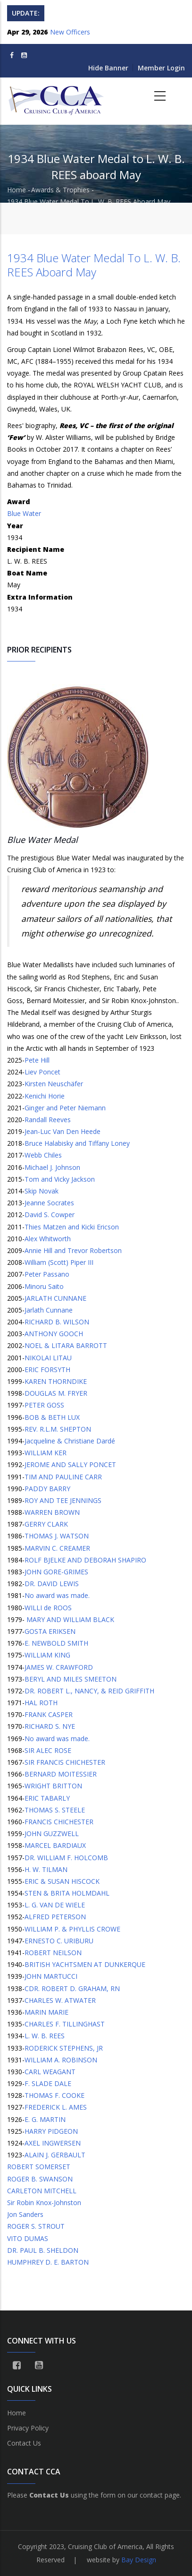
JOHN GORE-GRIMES (56, 1571)
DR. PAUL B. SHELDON (42, 2250)
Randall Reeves (48, 1119)
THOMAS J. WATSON (57, 1535)
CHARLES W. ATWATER (60, 2000)
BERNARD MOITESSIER (61, 1773)
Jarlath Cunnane (49, 1309)
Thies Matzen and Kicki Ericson (72, 1226)
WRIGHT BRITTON (53, 1785)
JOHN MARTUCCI (51, 1976)
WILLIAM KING (47, 1654)
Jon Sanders (25, 2214)
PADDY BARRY (47, 1488)
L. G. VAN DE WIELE (55, 1904)
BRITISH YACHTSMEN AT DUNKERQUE (85, 1964)
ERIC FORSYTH (47, 1369)
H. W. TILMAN (46, 1869)
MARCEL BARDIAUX (55, 1845)
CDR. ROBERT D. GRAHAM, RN (72, 1988)
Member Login (161, 67)
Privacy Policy (28, 2427)
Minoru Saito (44, 1286)
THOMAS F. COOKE (54, 2095)
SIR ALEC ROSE (48, 1750)
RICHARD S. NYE (50, 1726)
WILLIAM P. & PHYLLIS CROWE (72, 1928)
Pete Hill (37, 1060)
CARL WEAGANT (50, 2071)
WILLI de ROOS (48, 1607)
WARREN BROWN (52, 1512)
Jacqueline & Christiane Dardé (70, 1440)
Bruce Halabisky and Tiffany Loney (77, 1143)
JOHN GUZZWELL (52, 1833)
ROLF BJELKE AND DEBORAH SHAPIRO (85, 1559)
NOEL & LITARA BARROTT (66, 1345)
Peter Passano (47, 1274)
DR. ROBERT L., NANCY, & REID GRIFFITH (89, 1690)
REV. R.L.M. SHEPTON (58, 1429)
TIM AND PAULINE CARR (63, 1476)
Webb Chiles (43, 1155)
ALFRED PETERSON (55, 1916)
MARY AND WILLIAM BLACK (69, 1619)
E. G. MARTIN (45, 2119)
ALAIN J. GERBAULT (55, 2154)
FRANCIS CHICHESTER (59, 1821)
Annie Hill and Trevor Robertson (73, 1250)
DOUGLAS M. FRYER (56, 1393)
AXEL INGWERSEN (53, 2142)
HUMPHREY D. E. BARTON (48, 2262)
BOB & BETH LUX (52, 1417)
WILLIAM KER (46, 1452)
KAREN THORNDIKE (56, 1381)
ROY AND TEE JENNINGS (63, 1500)
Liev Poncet (42, 1071)
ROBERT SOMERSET (38, 2166)
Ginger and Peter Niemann (65, 1107)
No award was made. (57, 1595)
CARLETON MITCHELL (41, 2190)
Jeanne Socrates (49, 1202)
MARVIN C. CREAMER (57, 1548)
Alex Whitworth (48, 1238)
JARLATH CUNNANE (55, 1298)
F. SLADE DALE (48, 2083)
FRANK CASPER (49, 1714)
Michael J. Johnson (52, 1167)
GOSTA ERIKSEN (50, 1631)
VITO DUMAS (27, 2238)
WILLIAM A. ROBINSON (61, 2059)
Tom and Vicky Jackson (60, 1179)
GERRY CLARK (46, 1524)
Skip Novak (41, 1190)
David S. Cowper (50, 1214)
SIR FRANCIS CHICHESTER (65, 1762)
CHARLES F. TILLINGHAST (65, 2023)
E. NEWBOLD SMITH (56, 1643)
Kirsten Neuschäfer (54, 1083)
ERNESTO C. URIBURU (59, 1940)
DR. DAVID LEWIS (52, 1583)
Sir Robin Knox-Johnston (44, 2202)
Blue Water (24, 513)
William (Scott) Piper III (59, 1262)
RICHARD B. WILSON (57, 1321)
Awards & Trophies (60, 189)
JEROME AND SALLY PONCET (70, 1464)
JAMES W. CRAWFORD (59, 1667)
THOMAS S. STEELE (55, 1809)
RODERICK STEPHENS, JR (64, 2048)
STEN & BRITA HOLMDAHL (67, 1893)
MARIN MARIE (46, 2012)
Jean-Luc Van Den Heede (62, 1131)
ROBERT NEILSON (53, 1952)
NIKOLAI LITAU (48, 1357)
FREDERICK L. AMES (56, 2107)
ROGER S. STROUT (36, 2226)
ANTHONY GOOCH (54, 1333)
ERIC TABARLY (47, 1798)
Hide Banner (108, 67)
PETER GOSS (44, 1404)
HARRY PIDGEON (51, 2131)
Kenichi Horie (45, 1095)
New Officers (70, 31)
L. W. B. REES (45, 2035)
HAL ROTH (41, 1702)
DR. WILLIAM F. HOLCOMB (66, 1857)
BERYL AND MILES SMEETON (71, 1678)
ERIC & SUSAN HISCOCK (62, 1881)
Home (16, 189)
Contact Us (24, 2443)
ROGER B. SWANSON (40, 2178)
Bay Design (138, 2559)
